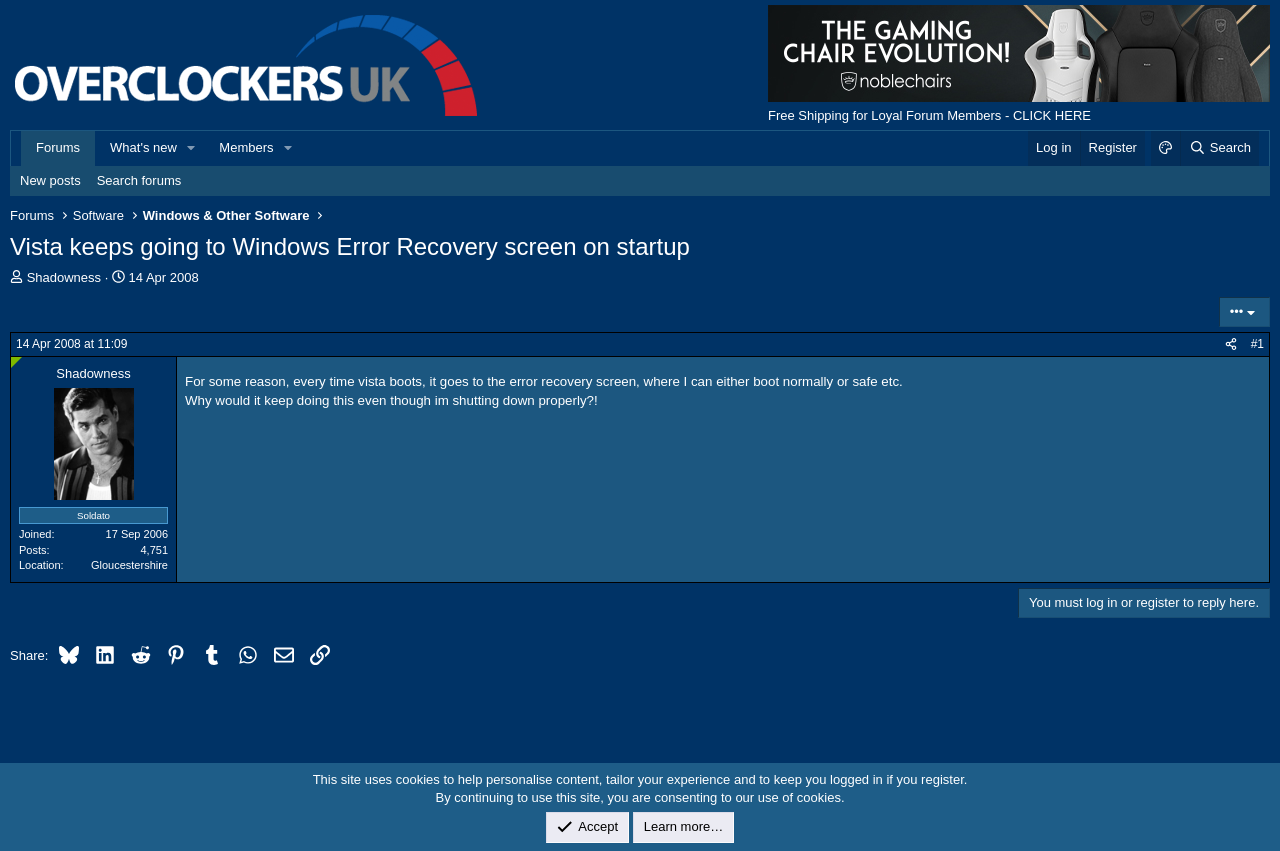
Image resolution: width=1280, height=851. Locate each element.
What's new (143, 147)
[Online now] (16, 362)
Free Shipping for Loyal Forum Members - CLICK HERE (929, 115)
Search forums (139, 180)
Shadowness (64, 277)
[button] (192, 148)
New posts (50, 180)
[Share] (1231, 344)
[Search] (1219, 148)
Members (246, 147)
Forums (58, 147)
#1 (1257, 344)
